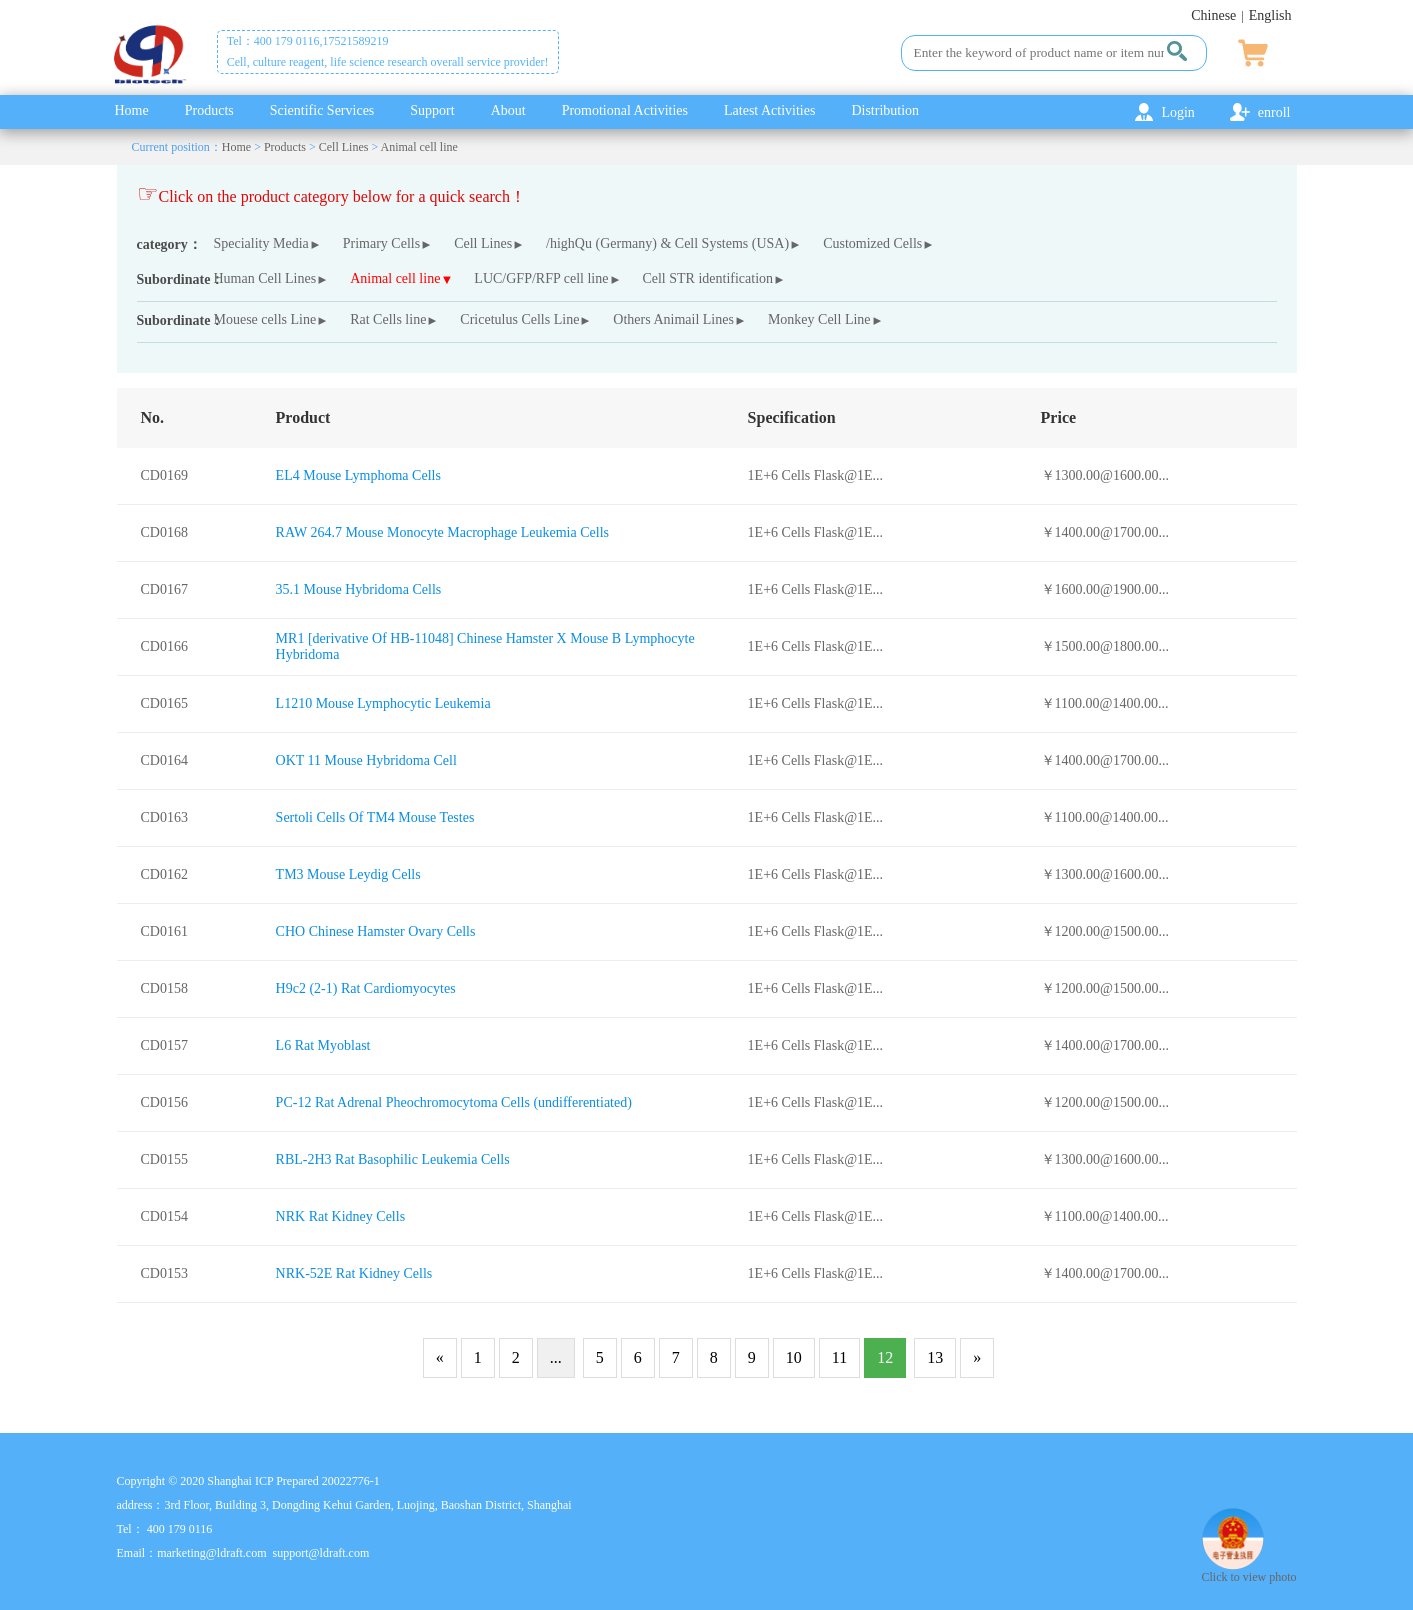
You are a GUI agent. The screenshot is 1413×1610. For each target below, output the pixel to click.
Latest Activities (769, 110)
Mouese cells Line (265, 319)
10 (794, 1357)
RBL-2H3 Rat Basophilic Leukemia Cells (393, 1159)
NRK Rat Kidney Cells (341, 1216)
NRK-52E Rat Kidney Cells (354, 1273)
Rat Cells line (388, 319)
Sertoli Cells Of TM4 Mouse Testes (375, 817)
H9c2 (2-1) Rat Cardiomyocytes (366, 988)
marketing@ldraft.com (211, 1553)
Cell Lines (344, 147)
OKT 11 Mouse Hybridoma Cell (366, 760)
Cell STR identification (707, 278)
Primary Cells (381, 243)
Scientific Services (322, 110)
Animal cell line (419, 147)
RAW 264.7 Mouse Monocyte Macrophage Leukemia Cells (442, 532)
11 (839, 1357)
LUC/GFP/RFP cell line (541, 278)
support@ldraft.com (321, 1553)
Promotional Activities (625, 110)
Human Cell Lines (265, 278)
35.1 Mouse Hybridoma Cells (359, 589)
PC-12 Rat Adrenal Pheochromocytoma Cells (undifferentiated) (454, 1102)
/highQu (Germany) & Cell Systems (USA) (667, 243)
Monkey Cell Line (819, 319)
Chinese (1213, 15)
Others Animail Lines (673, 319)
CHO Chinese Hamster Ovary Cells (376, 931)
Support (432, 110)
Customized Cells (872, 243)
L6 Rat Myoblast (323, 1045)
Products (209, 110)
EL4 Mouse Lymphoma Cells (358, 475)
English (1270, 15)
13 (935, 1357)
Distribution (885, 110)
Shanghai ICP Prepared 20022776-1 (293, 1481)
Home (132, 110)
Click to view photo (1249, 1569)
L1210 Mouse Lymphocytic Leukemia (383, 703)
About (508, 110)
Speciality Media (261, 243)
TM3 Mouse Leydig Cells (348, 874)
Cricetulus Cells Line (519, 319)
